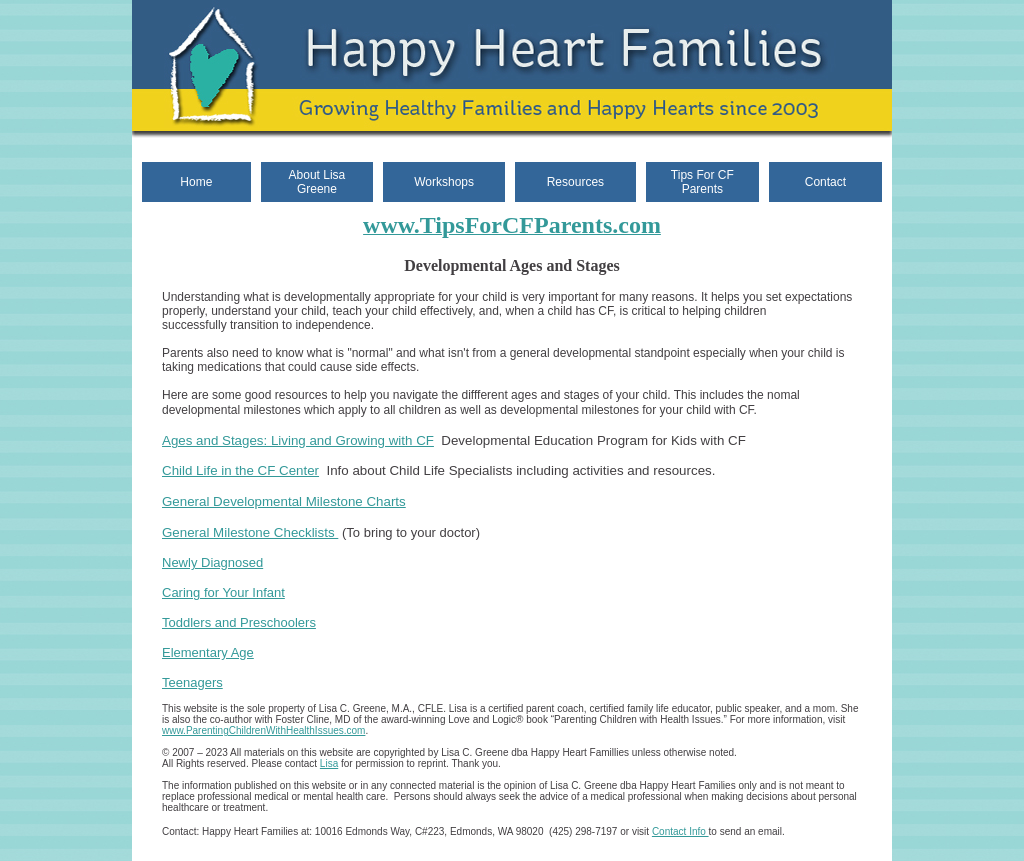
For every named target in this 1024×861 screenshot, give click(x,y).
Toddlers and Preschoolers (239, 622)
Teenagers (192, 682)
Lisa (329, 763)
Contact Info (680, 831)
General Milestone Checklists (250, 532)
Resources (575, 182)
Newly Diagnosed (212, 562)
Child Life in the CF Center (240, 470)
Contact (825, 182)
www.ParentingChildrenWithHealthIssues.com (263, 730)
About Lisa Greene (317, 182)
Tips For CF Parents (702, 182)
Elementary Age (208, 652)
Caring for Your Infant (223, 592)
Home (196, 182)
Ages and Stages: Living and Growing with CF (298, 440)
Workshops (444, 182)
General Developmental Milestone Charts (284, 501)
